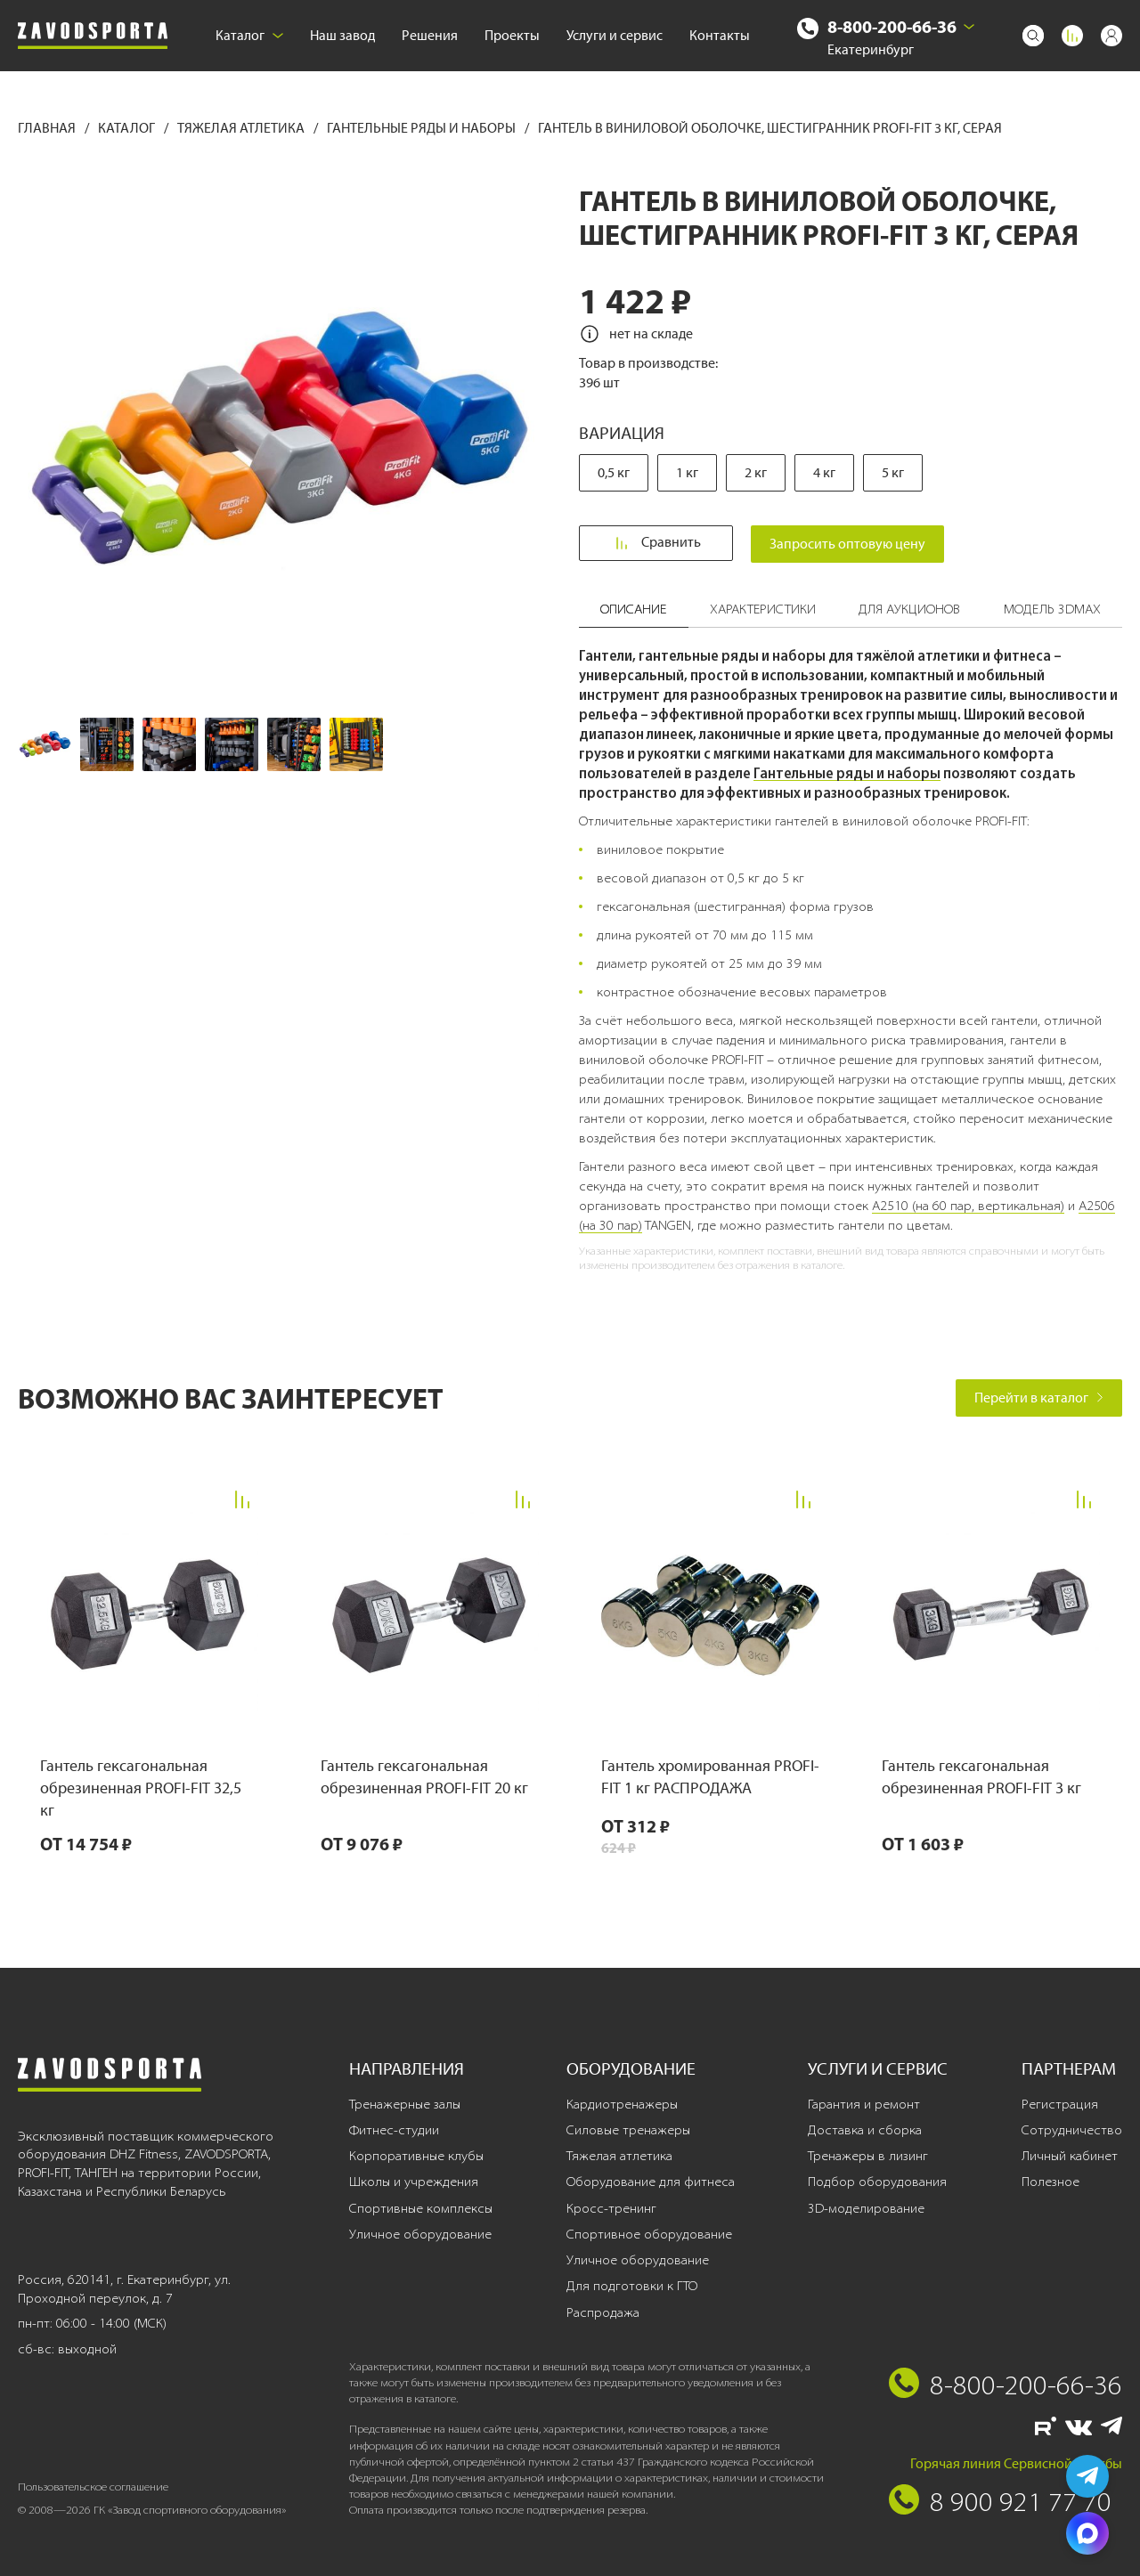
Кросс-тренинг (611, 2208)
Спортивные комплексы (421, 2208)
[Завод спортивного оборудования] (92, 36)
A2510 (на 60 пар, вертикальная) (968, 1206)
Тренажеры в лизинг (868, 2156)
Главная (48, 127)
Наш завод (342, 35)
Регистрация (1060, 2104)
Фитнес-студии (394, 2130)
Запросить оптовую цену (856, 543)
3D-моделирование (866, 2208)
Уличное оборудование (420, 2234)
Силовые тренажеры (628, 2130)
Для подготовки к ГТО (631, 2286)
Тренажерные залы (404, 2104)
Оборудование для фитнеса (650, 2181)
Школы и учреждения (413, 2181)
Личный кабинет (1070, 2156)
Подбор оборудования (877, 2181)
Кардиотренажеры (622, 2104)
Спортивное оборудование (649, 2234)
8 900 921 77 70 (1021, 2501)
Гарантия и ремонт (864, 2104)
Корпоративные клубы (416, 2156)
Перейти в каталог (1038, 1397)
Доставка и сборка (865, 2130)
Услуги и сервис (614, 35)
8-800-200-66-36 (892, 26)
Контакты (719, 35)
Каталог (249, 35)
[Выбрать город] (969, 26)
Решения (430, 35)
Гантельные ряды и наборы (422, 127)
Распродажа (602, 2312)
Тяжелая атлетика (242, 127)
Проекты (512, 35)
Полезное (1050, 2181)
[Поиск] (1033, 35)
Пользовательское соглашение (93, 2486)
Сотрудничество (1072, 2130)
